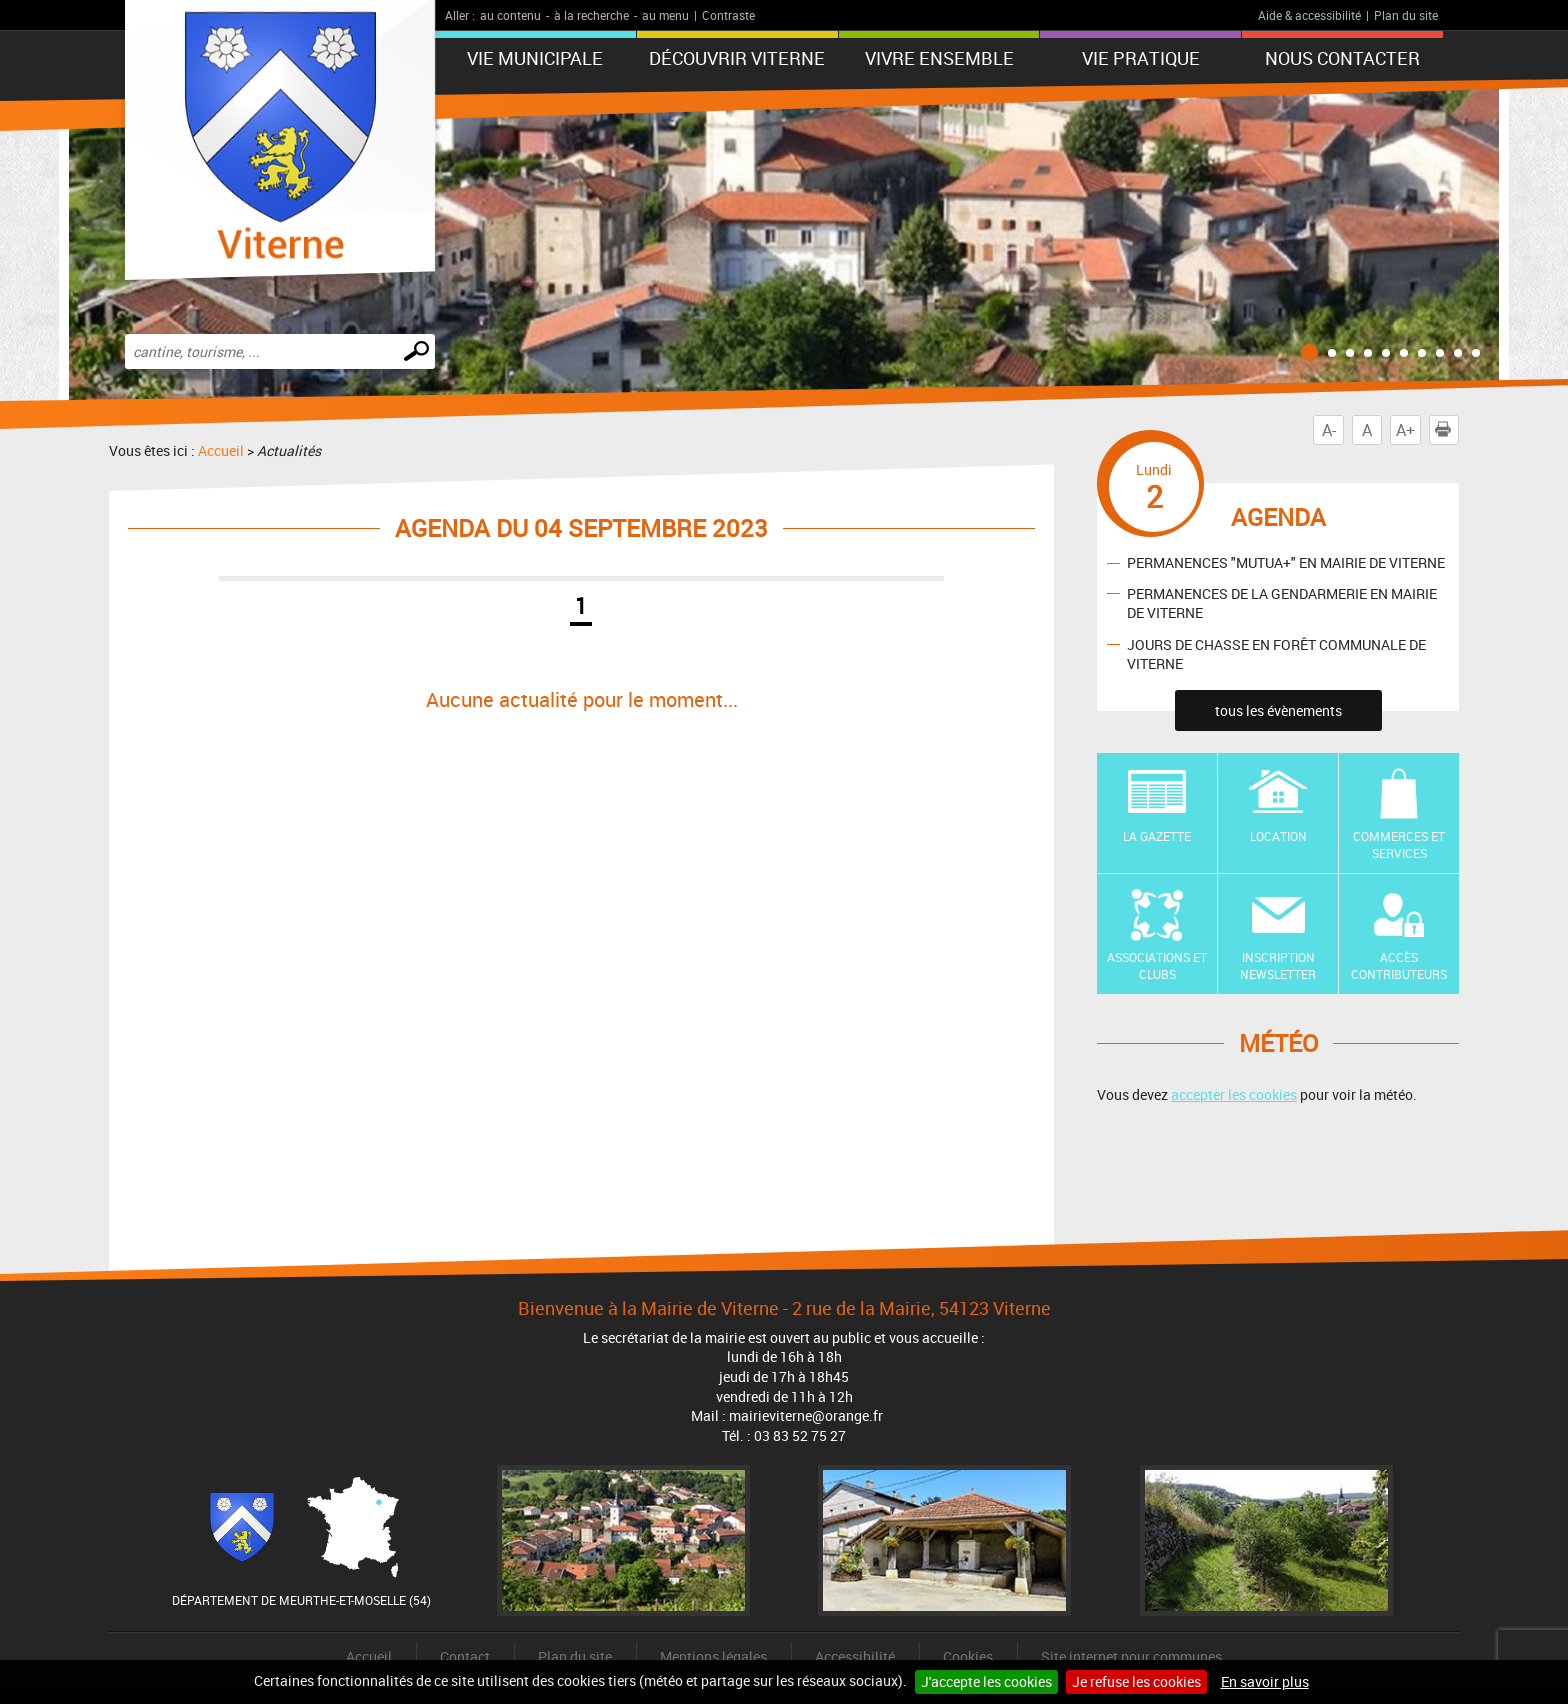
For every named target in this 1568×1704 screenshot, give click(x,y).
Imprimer (1447, 430)
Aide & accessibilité (1309, 15)
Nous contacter (1342, 58)
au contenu (510, 15)
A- (1329, 430)
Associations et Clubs (1157, 965)
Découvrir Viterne (737, 58)
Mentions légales (713, 1656)
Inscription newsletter (1278, 965)
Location (1278, 836)
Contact (465, 1656)
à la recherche (591, 15)
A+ (1405, 430)
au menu (665, 15)
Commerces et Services (1399, 844)
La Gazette (1157, 836)
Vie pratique (1141, 58)
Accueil (221, 450)
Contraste (728, 15)
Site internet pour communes (1131, 1656)
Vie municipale (535, 58)
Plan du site (1406, 15)
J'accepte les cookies (986, 1681)
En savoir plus (1265, 1681)
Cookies (968, 1656)
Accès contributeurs (1399, 965)
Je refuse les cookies (1136, 1681)
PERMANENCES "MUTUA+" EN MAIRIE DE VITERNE (1286, 562)
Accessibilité (855, 1656)
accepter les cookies (1234, 1094)
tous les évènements (1278, 710)
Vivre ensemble (939, 58)
